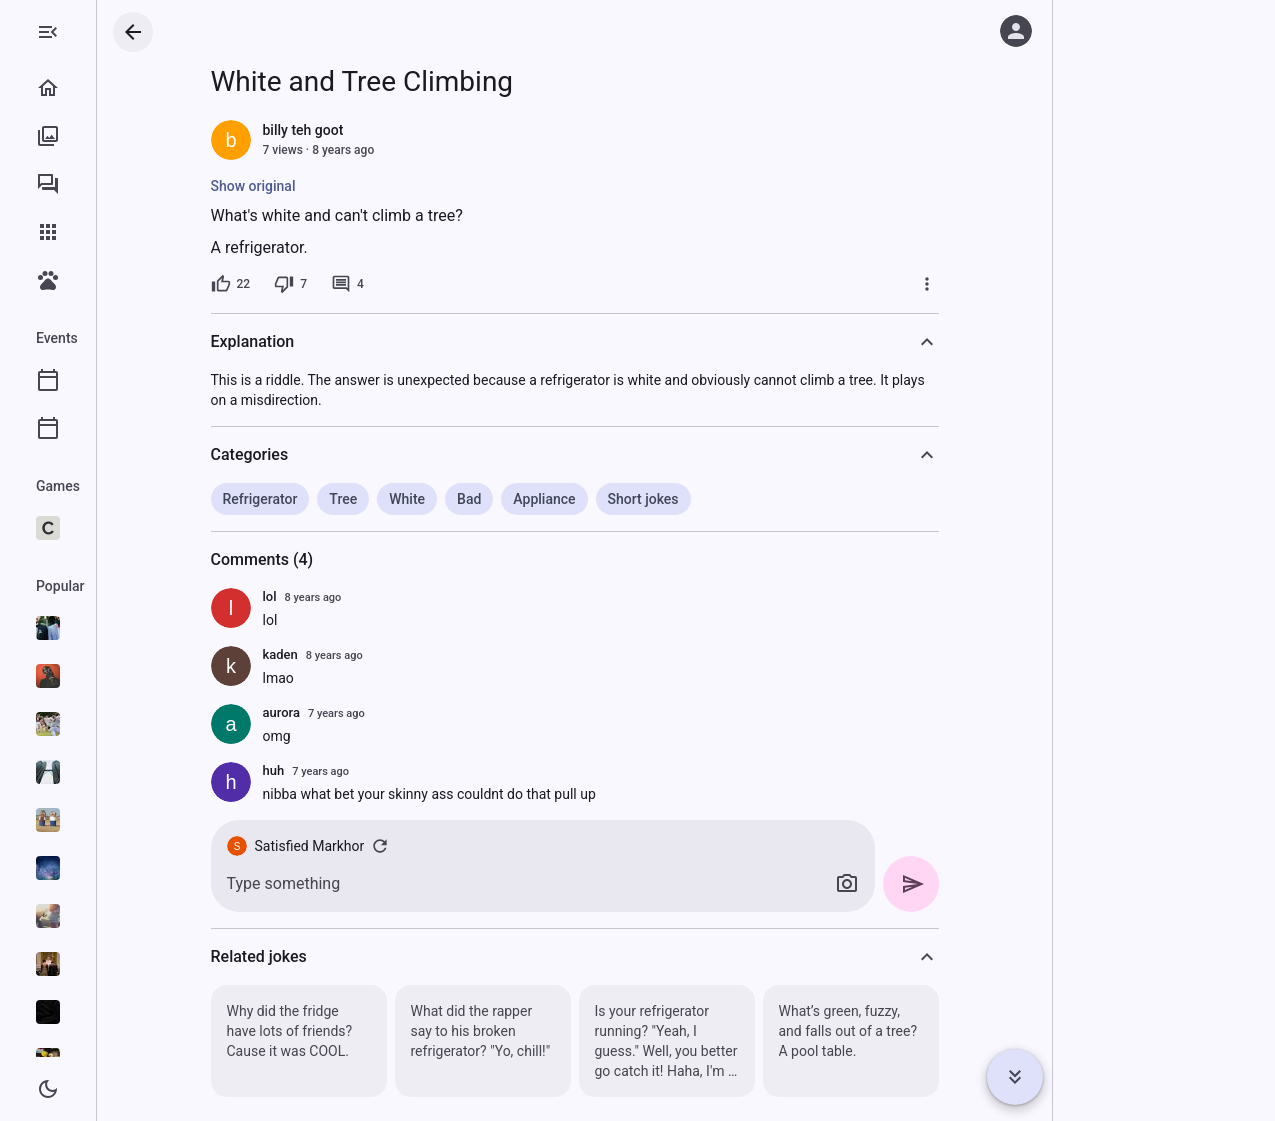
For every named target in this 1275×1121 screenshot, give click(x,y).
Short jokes (723, 499)
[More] (1007, 284)
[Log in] (1016, 31)
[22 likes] (311, 284)
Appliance (624, 499)
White (487, 499)
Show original (333, 186)
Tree (423, 499)
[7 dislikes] (370, 284)
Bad (549, 499)
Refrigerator (340, 499)
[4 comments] (427, 284)
